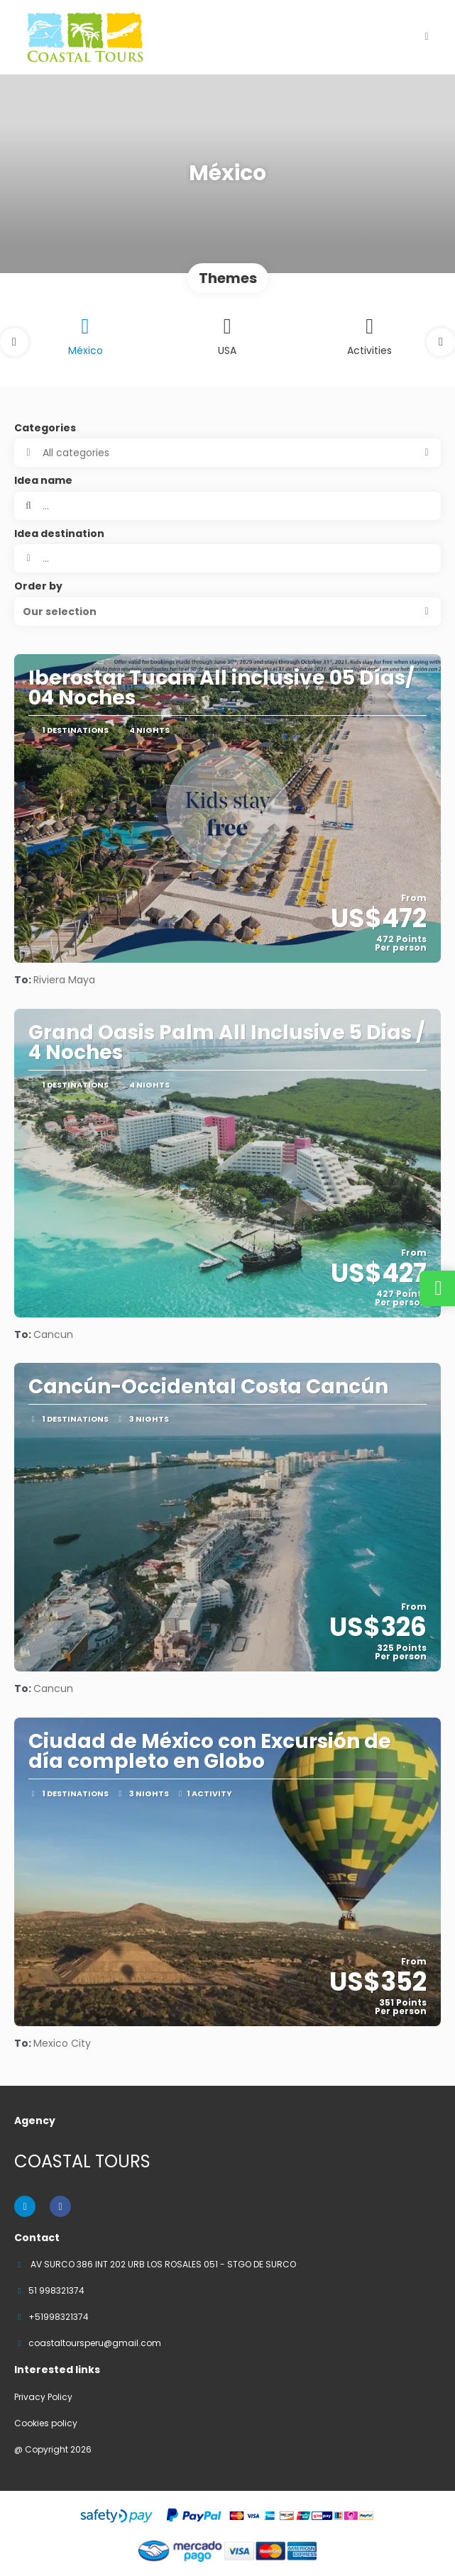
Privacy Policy (43, 2397)
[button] (14, 342)
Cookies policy (45, 2423)
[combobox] (227, 558)
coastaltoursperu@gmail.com (94, 2343)
